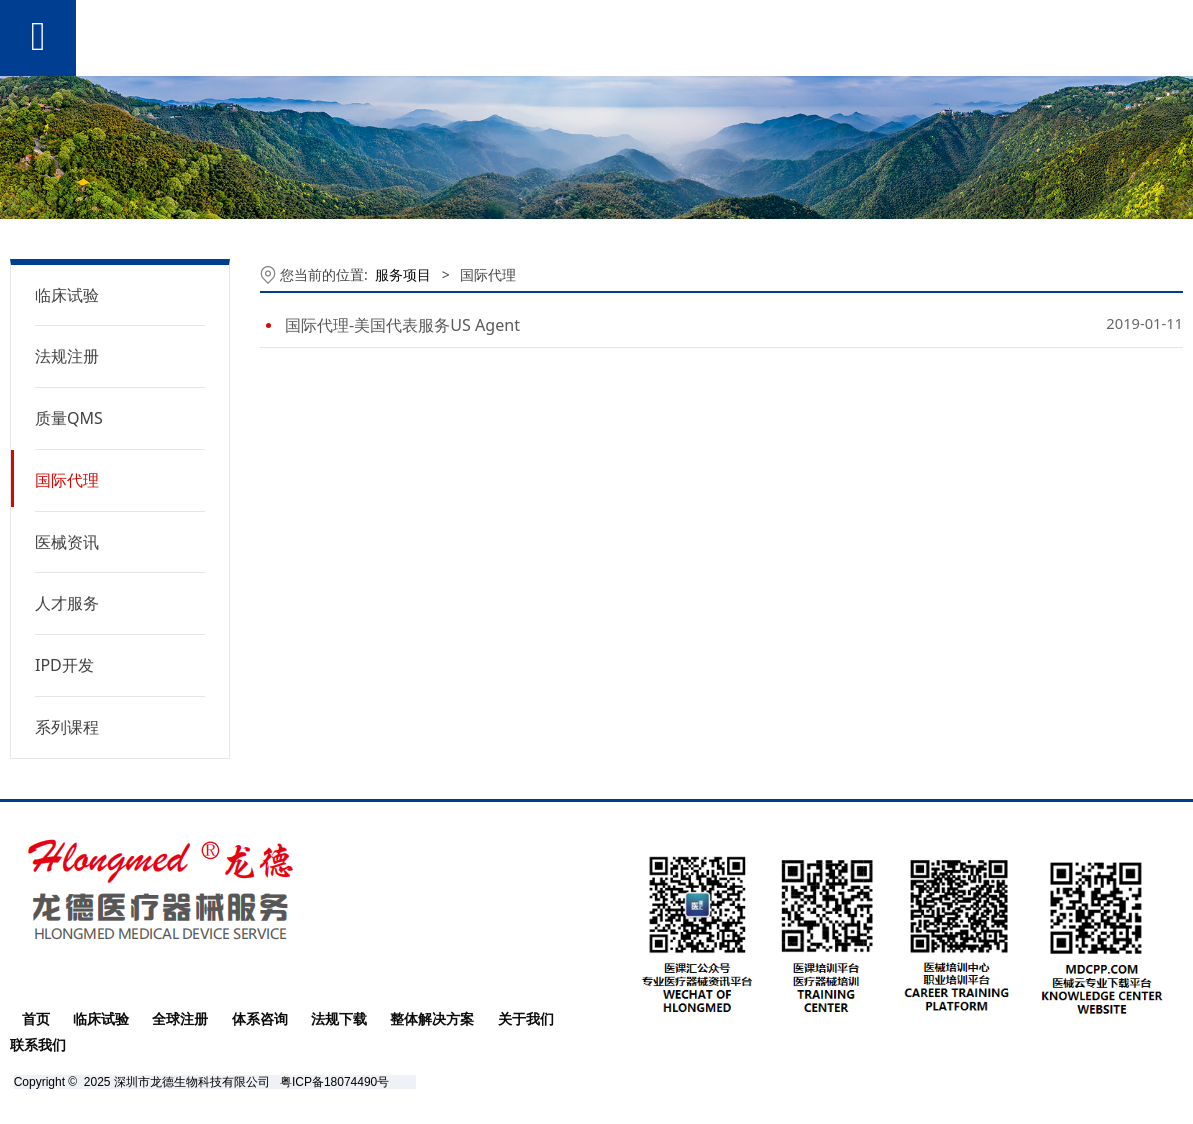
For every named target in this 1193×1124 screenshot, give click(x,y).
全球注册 (180, 1019)
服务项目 (403, 274)
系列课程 (67, 727)
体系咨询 (260, 1019)
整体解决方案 (432, 1019)
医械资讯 (67, 542)
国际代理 (67, 480)
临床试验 (67, 295)
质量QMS (69, 418)
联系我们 (38, 1045)
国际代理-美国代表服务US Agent (402, 325)
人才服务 (67, 603)
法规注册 (67, 356)
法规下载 (339, 1019)
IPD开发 (64, 665)
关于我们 (526, 1019)
